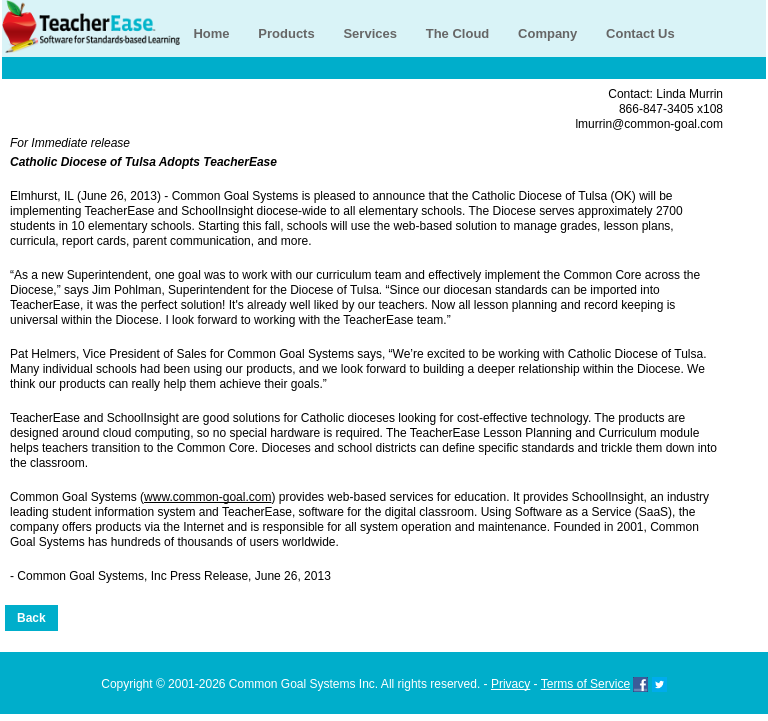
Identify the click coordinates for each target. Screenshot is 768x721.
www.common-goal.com (207, 497)
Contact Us (640, 33)
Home (211, 33)
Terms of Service (585, 684)
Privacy (510, 684)
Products (286, 33)
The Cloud (458, 33)
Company (547, 33)
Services (370, 33)
